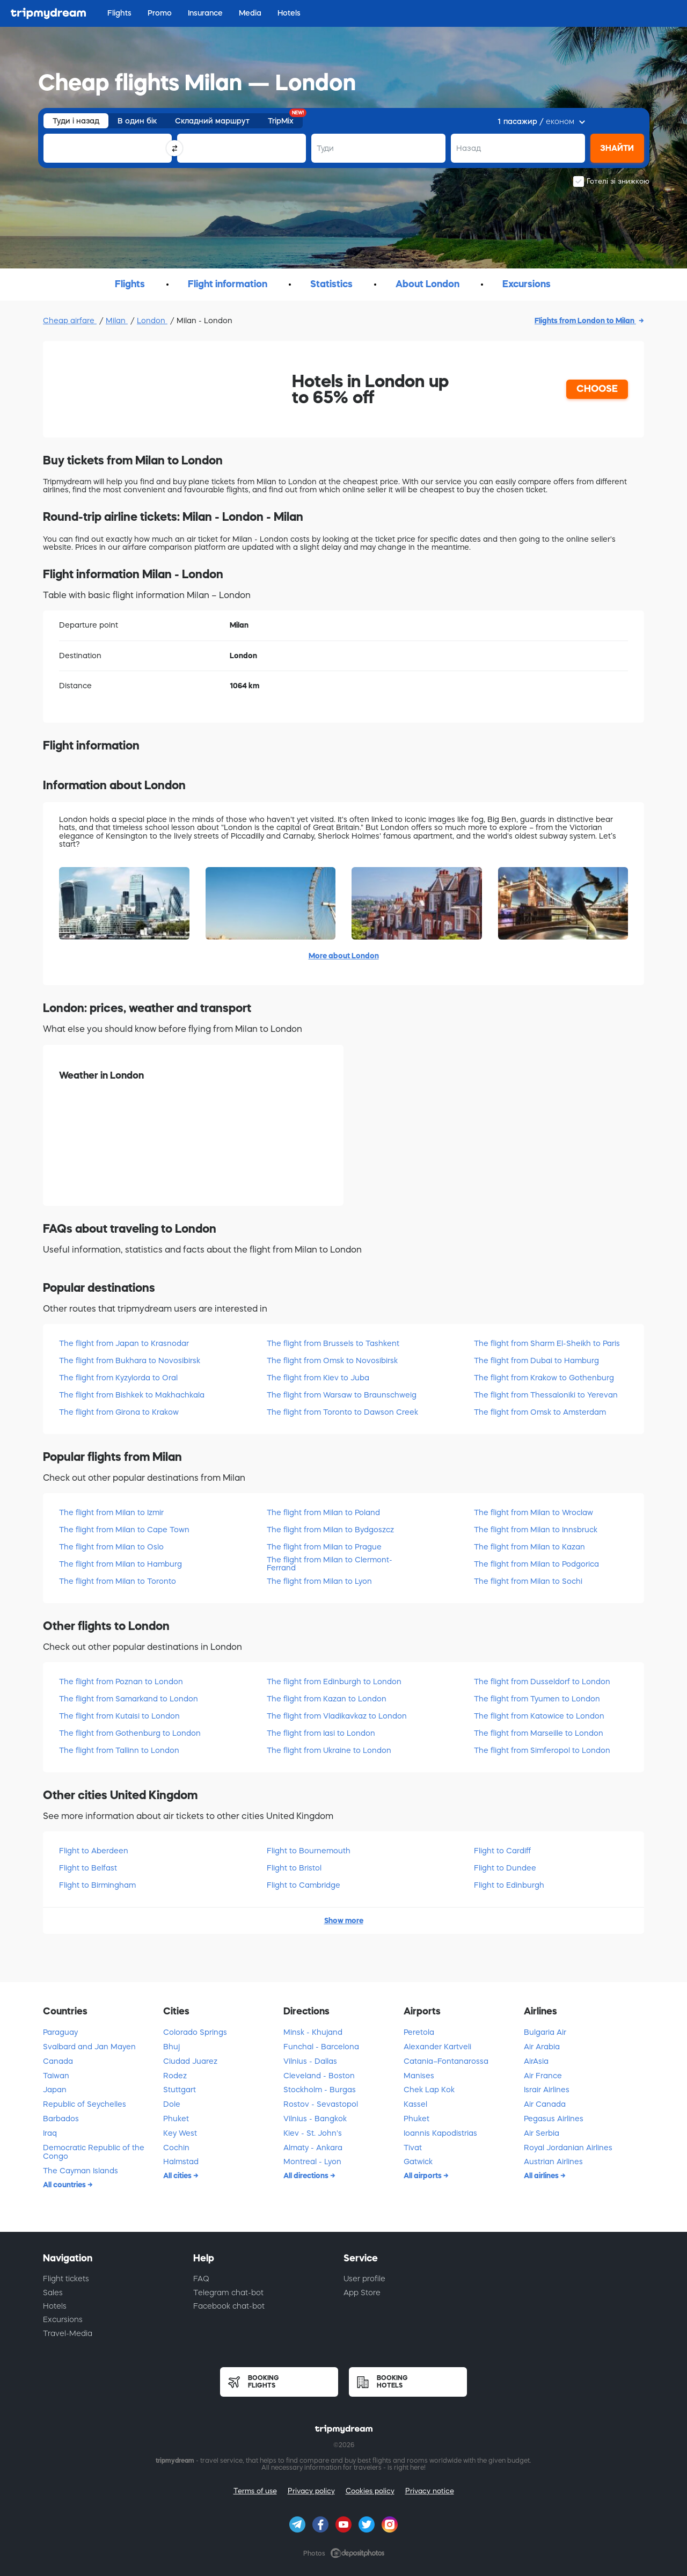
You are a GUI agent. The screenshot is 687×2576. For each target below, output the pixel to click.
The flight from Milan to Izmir (111, 1512)
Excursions (63, 2319)
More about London (344, 955)
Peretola (419, 2032)
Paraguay (60, 2032)
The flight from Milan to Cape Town (124, 1529)
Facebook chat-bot (229, 2306)
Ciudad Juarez (190, 2061)
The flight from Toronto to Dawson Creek (342, 1412)
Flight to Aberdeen (93, 1850)
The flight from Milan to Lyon (319, 1581)
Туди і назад (76, 121)
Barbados (61, 2118)
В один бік (137, 121)
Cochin (176, 2147)
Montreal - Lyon (312, 2161)
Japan (55, 2089)
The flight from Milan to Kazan (529, 1547)
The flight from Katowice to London (539, 1716)
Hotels (55, 2306)
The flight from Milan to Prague (324, 1547)
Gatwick (418, 2161)
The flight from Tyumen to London (537, 1698)
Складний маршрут (212, 121)
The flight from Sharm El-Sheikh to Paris (547, 1343)
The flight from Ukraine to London (329, 1750)
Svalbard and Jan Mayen (89, 2046)
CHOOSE (597, 389)
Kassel (415, 2104)
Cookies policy (370, 2490)
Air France (543, 2075)
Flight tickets (66, 2278)
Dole (171, 2104)
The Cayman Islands (80, 2170)
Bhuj (171, 2046)
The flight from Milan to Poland (323, 1512)
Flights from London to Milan (585, 320)
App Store (362, 2292)
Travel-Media (67, 2333)
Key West (180, 2133)
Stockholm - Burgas (319, 2089)
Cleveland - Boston (319, 2075)
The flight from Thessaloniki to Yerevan (546, 1395)
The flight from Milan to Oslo (111, 1547)
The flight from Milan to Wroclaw (533, 1512)
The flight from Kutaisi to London (119, 1716)
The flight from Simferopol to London (542, 1750)
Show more (343, 1920)
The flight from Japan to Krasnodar (124, 1343)
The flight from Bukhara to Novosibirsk (129, 1360)
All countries (65, 2184)
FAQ (201, 2278)
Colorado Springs (195, 2032)
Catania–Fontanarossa (446, 2061)
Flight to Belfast (88, 1868)
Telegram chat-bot (228, 2292)
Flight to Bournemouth (308, 1850)
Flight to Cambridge (303, 1885)
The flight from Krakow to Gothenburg (544, 1377)
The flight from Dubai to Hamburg (536, 1360)
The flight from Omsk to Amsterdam (540, 1412)
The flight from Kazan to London (326, 1698)
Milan (117, 320)
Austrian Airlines (553, 2161)
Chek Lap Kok (429, 2089)
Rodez (175, 2075)
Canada (58, 2061)
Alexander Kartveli (437, 2046)
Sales (53, 2292)
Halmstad (181, 2161)
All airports (423, 2175)
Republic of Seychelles (84, 2104)
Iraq (50, 2133)
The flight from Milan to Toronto (117, 1581)
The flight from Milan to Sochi (528, 1581)
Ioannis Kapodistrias (440, 2133)
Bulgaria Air (545, 2032)
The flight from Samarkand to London (128, 1698)
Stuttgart (179, 2089)
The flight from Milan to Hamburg (120, 1564)
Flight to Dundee (505, 1868)
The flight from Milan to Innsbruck (535, 1529)
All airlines (542, 2175)
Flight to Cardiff (502, 1850)
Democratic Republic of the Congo (93, 2152)
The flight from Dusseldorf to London (542, 1681)
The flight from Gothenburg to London (130, 1733)
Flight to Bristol (294, 1868)
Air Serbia (541, 2133)
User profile (364, 2278)
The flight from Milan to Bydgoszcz (330, 1529)
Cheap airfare (70, 320)
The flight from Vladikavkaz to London (337, 1716)
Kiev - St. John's (312, 2133)
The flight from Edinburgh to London (334, 1681)
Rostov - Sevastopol (320, 2104)
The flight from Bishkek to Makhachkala (131, 1395)
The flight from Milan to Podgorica (536, 1564)
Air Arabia (542, 2046)
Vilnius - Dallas (310, 2061)
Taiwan (56, 2075)
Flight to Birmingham (97, 1885)
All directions (306, 2175)
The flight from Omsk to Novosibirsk (332, 1360)
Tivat (413, 2147)
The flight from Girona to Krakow (119, 1412)
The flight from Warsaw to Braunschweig (341, 1395)
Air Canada (545, 2104)
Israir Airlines (546, 2089)
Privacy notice (429, 2490)
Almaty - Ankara (312, 2147)
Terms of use (255, 2490)
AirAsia (536, 2061)
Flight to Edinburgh (509, 1885)
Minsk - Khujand (312, 2032)
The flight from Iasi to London (321, 1733)
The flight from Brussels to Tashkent (333, 1343)
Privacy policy (311, 2490)
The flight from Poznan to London (121, 1681)
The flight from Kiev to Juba (318, 1377)
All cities (178, 2175)
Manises (419, 2075)
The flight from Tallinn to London (119, 1750)
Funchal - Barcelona (321, 2046)
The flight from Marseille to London (538, 1733)
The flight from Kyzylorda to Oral (118, 1377)
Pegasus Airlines (553, 2118)
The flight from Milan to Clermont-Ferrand (329, 1563)
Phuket (176, 2118)
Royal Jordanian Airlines (568, 2147)
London (152, 320)
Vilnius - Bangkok (315, 2118)
